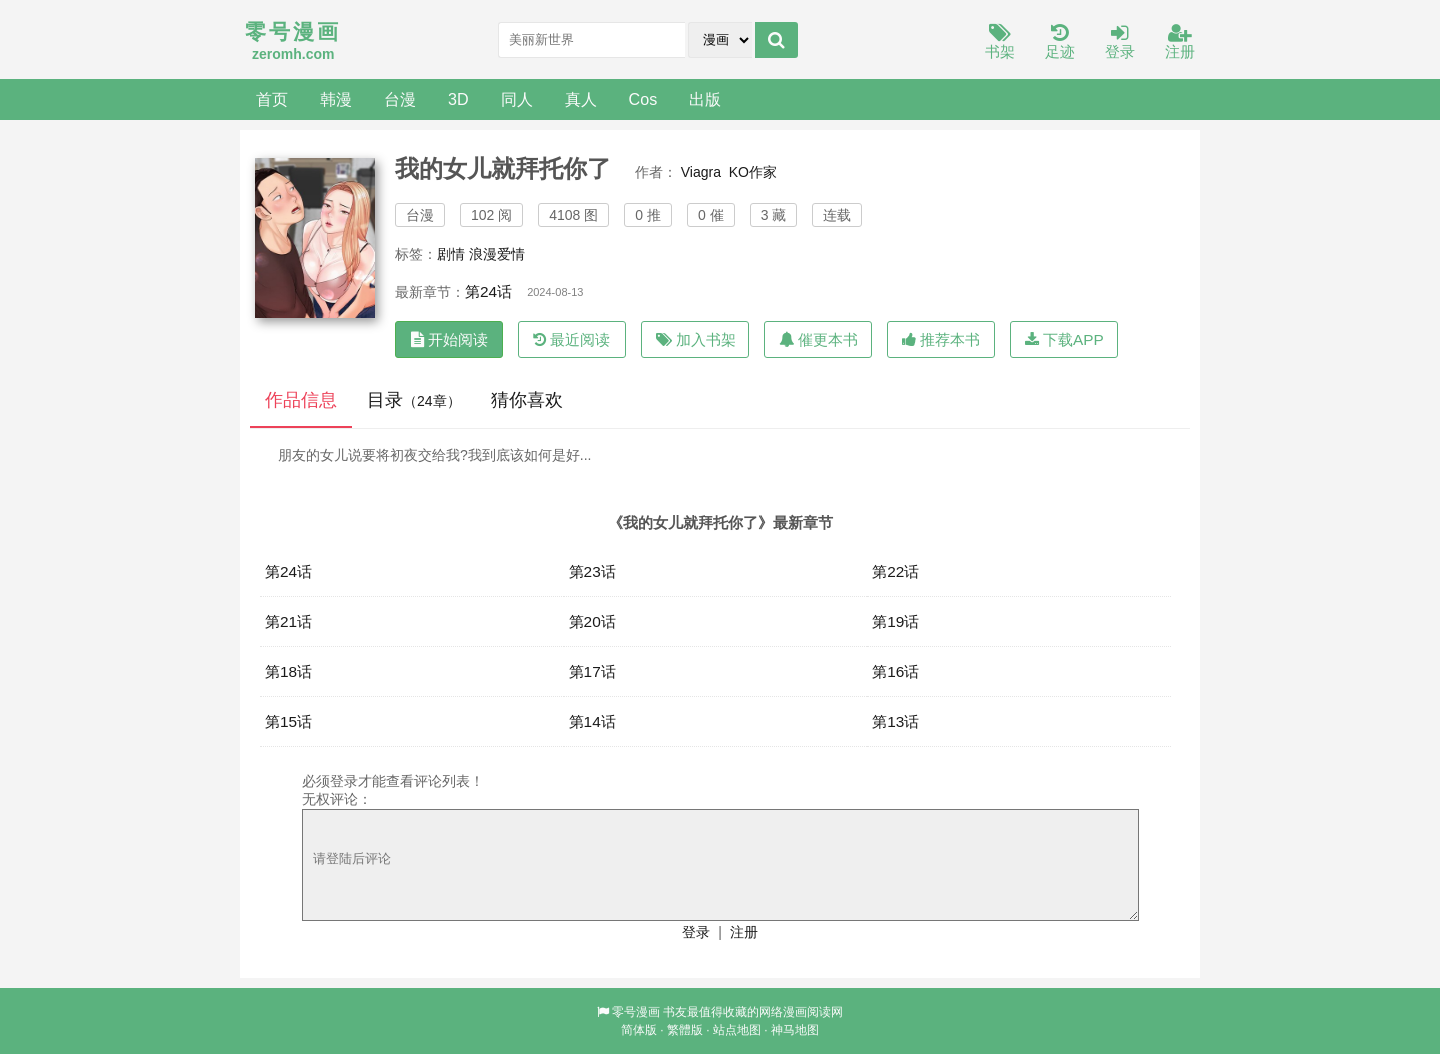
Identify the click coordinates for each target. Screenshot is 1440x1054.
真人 (581, 99)
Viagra (701, 172)
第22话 (895, 571)
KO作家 (753, 172)
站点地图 (737, 1030)
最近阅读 (571, 339)
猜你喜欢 (527, 400)
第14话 (592, 721)
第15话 (288, 721)
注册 (1180, 42)
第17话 (592, 671)
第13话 (895, 721)
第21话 (288, 621)
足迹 (1060, 42)
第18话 (288, 671)
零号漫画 (636, 1012)
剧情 (451, 254)
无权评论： (337, 799)
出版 (705, 99)
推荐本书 (941, 339)
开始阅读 (449, 339)
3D (458, 99)
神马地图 (795, 1030)
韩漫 (336, 99)
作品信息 (301, 400)
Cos (643, 99)
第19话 (895, 621)
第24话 (488, 291)
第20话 (592, 621)
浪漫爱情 (497, 254)
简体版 (639, 1030)
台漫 (400, 99)
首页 (272, 99)
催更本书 (818, 339)
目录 (414, 400)
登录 (1120, 42)
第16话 (895, 671)
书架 (1000, 42)
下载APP (1064, 339)
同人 (517, 99)
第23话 (592, 571)
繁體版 (685, 1030)
